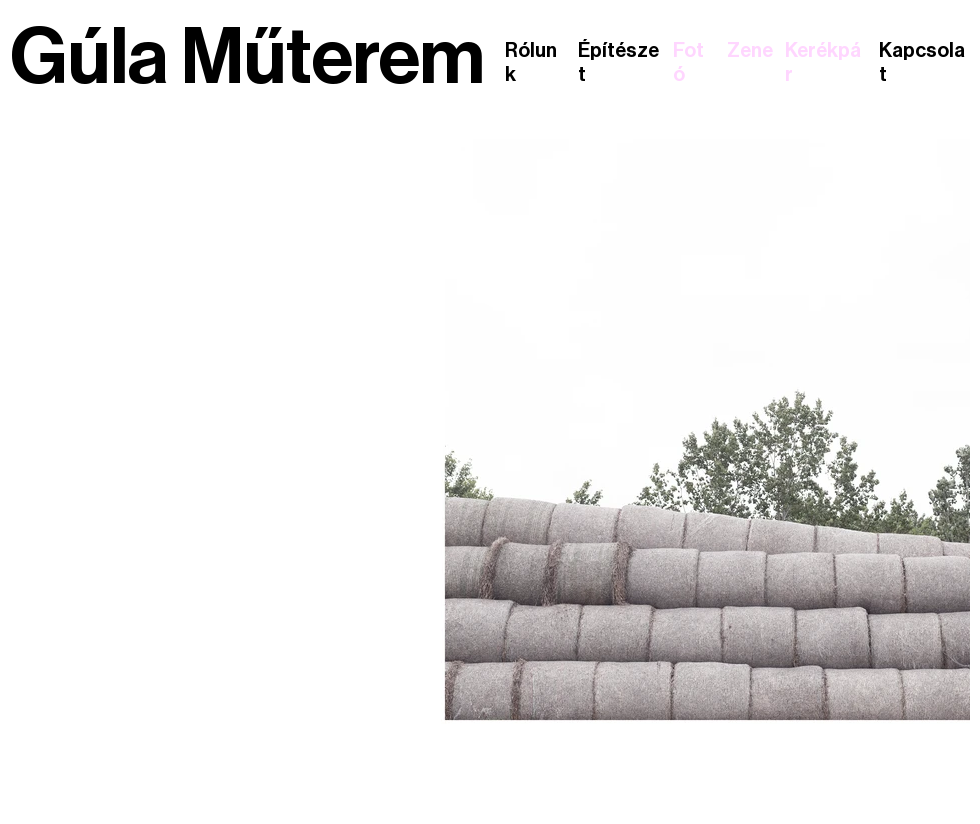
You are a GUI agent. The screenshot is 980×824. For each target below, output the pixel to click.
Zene (750, 51)
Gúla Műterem (247, 58)
